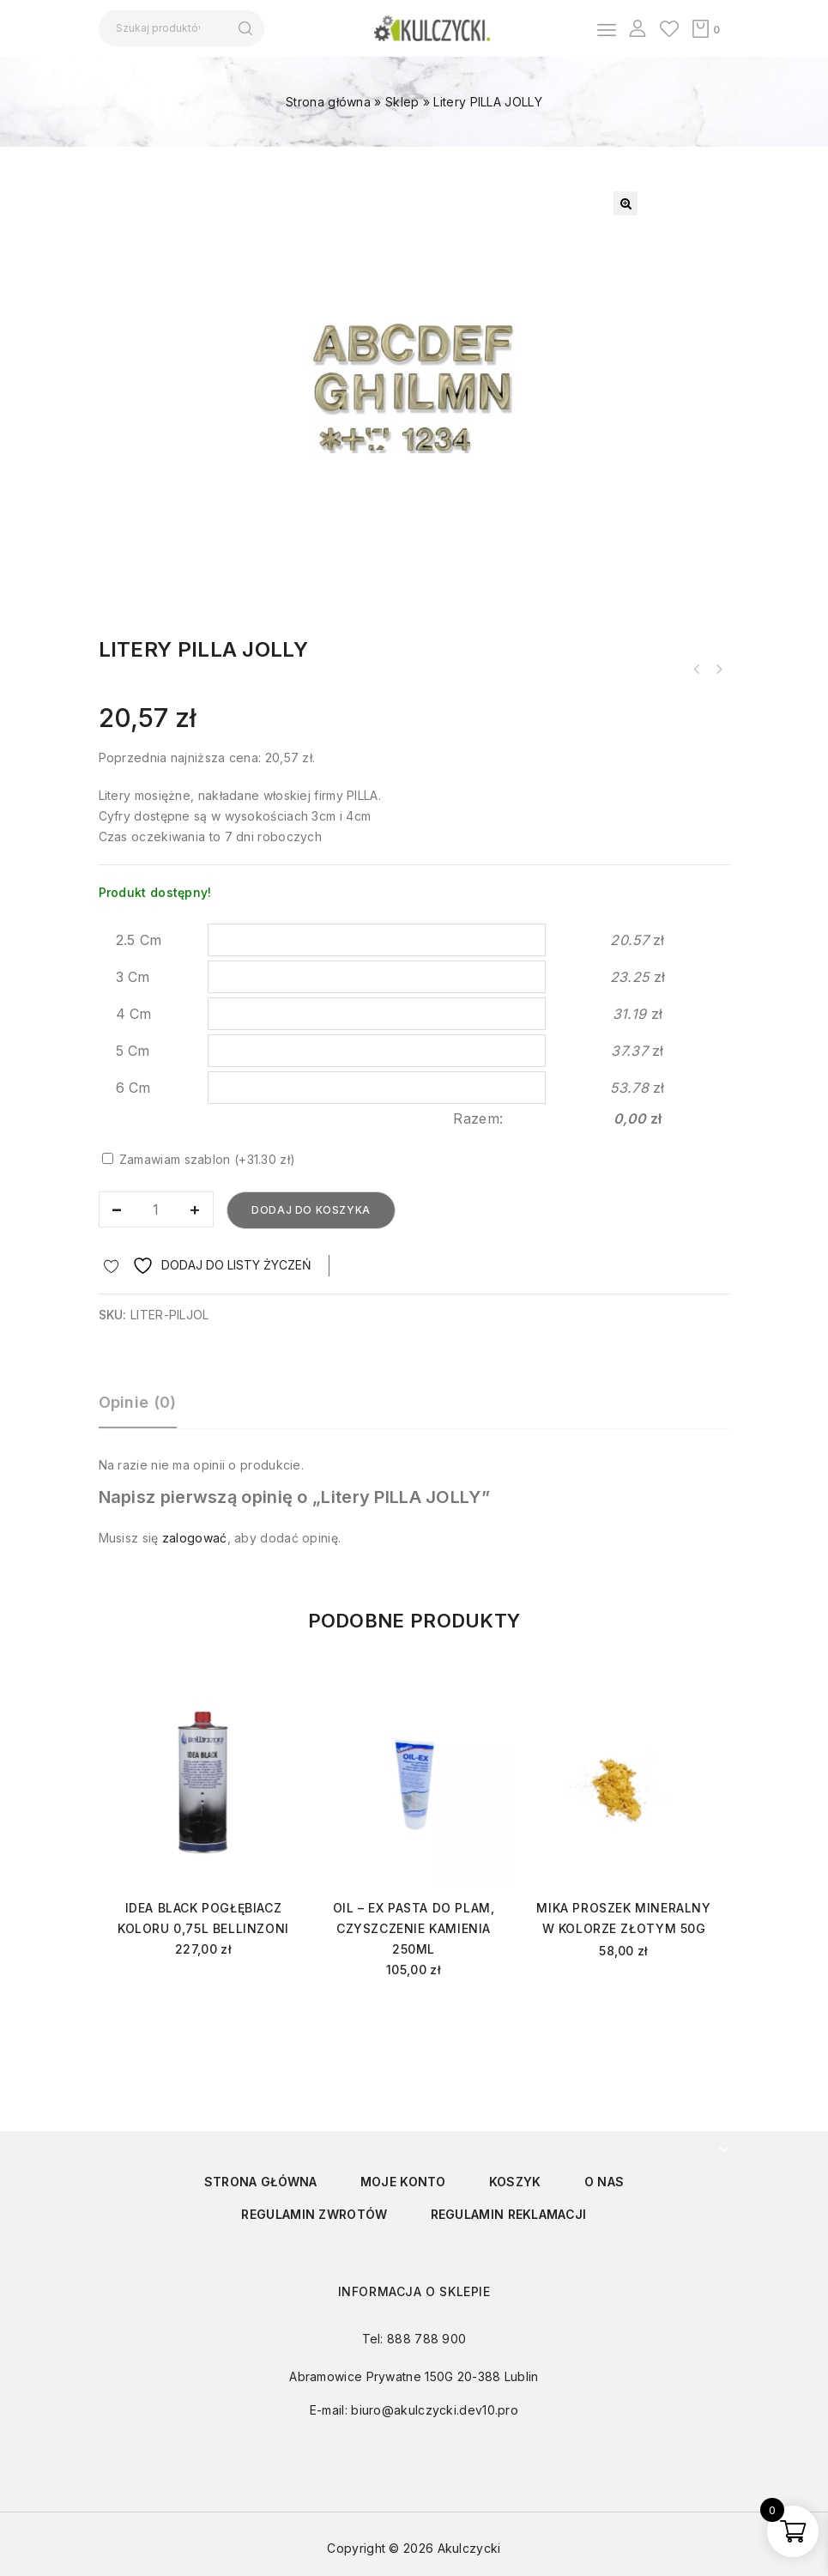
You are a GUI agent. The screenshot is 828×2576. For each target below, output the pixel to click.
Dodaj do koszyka (311, 1209)
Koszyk (515, 2181)
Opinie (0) (138, 1402)
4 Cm (134, 1013)
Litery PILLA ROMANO (696, 669)
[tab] (146, 1410)
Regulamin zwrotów (314, 2214)
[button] (625, 203)
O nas (604, 2181)
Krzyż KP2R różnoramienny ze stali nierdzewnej (719, 669)
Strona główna (328, 101)
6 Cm (133, 1087)
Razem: (478, 1118)
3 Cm (133, 976)
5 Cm (133, 1050)
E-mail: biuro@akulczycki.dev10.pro (414, 2410)
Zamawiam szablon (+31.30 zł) (199, 1159)
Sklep (402, 101)
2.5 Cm (139, 940)
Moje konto (403, 2181)
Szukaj (245, 28)
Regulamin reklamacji (509, 2214)
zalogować (194, 1537)
